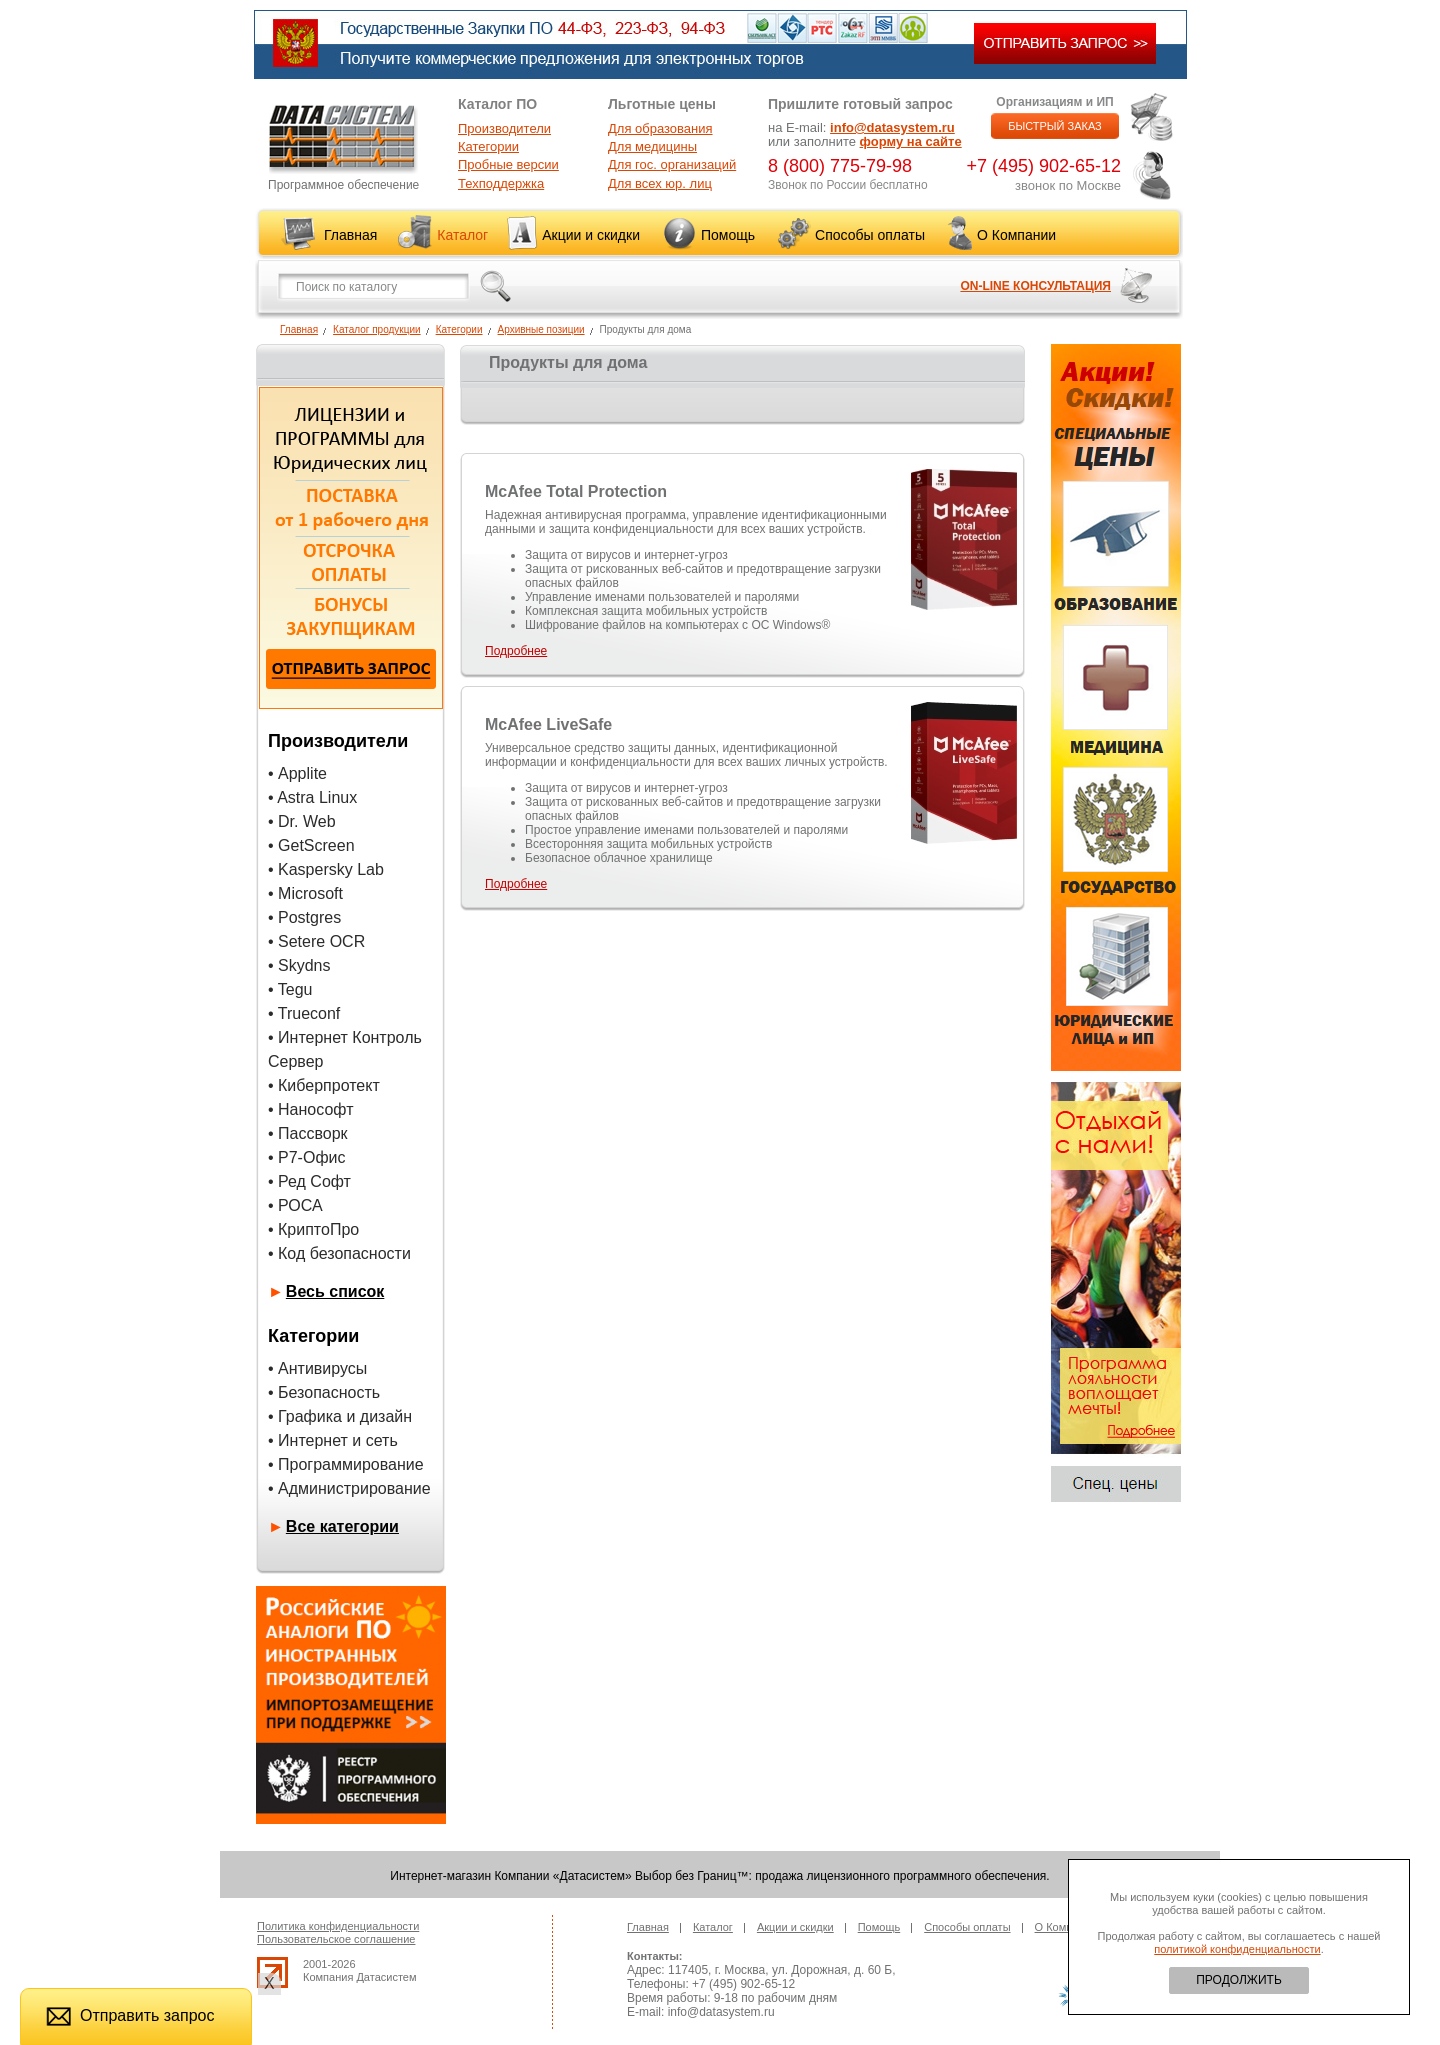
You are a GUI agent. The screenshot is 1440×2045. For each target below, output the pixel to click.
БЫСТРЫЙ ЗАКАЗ (1055, 126)
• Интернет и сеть (333, 1440)
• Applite (297, 773)
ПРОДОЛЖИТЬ (1239, 1980)
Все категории (342, 1526)
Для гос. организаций (672, 164)
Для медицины (652, 146)
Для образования (660, 128)
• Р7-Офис (307, 1157)
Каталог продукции (377, 329)
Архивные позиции (541, 329)
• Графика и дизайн (340, 1416)
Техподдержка (501, 183)
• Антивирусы (317, 1368)
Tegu (295, 989)
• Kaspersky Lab (326, 869)
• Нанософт (310, 1109)
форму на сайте (911, 141)
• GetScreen (311, 845)
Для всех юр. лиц (660, 183)
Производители (504, 128)
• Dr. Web (302, 821)
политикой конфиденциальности (1237, 1949)
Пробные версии (508, 164)
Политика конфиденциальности (338, 1926)
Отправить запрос (130, 2015)
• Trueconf (304, 1013)
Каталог (462, 235)
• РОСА (295, 1205)
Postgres (309, 917)
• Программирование (346, 1464)
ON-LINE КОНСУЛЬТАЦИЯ (1035, 286)
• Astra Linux (312, 797)
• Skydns (299, 965)
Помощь (728, 235)
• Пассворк (308, 1133)
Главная (350, 235)
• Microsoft (305, 893)
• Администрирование (349, 1488)
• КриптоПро (313, 1229)
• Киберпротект (324, 1085)
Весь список (335, 1291)
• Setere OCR (316, 941)
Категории (488, 146)
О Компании (1016, 235)
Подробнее (516, 651)
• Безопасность (324, 1392)
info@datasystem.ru (892, 127)
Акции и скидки (591, 235)
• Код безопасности (339, 1253)
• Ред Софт (309, 1181)
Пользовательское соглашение (336, 1939)
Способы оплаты (870, 235)
